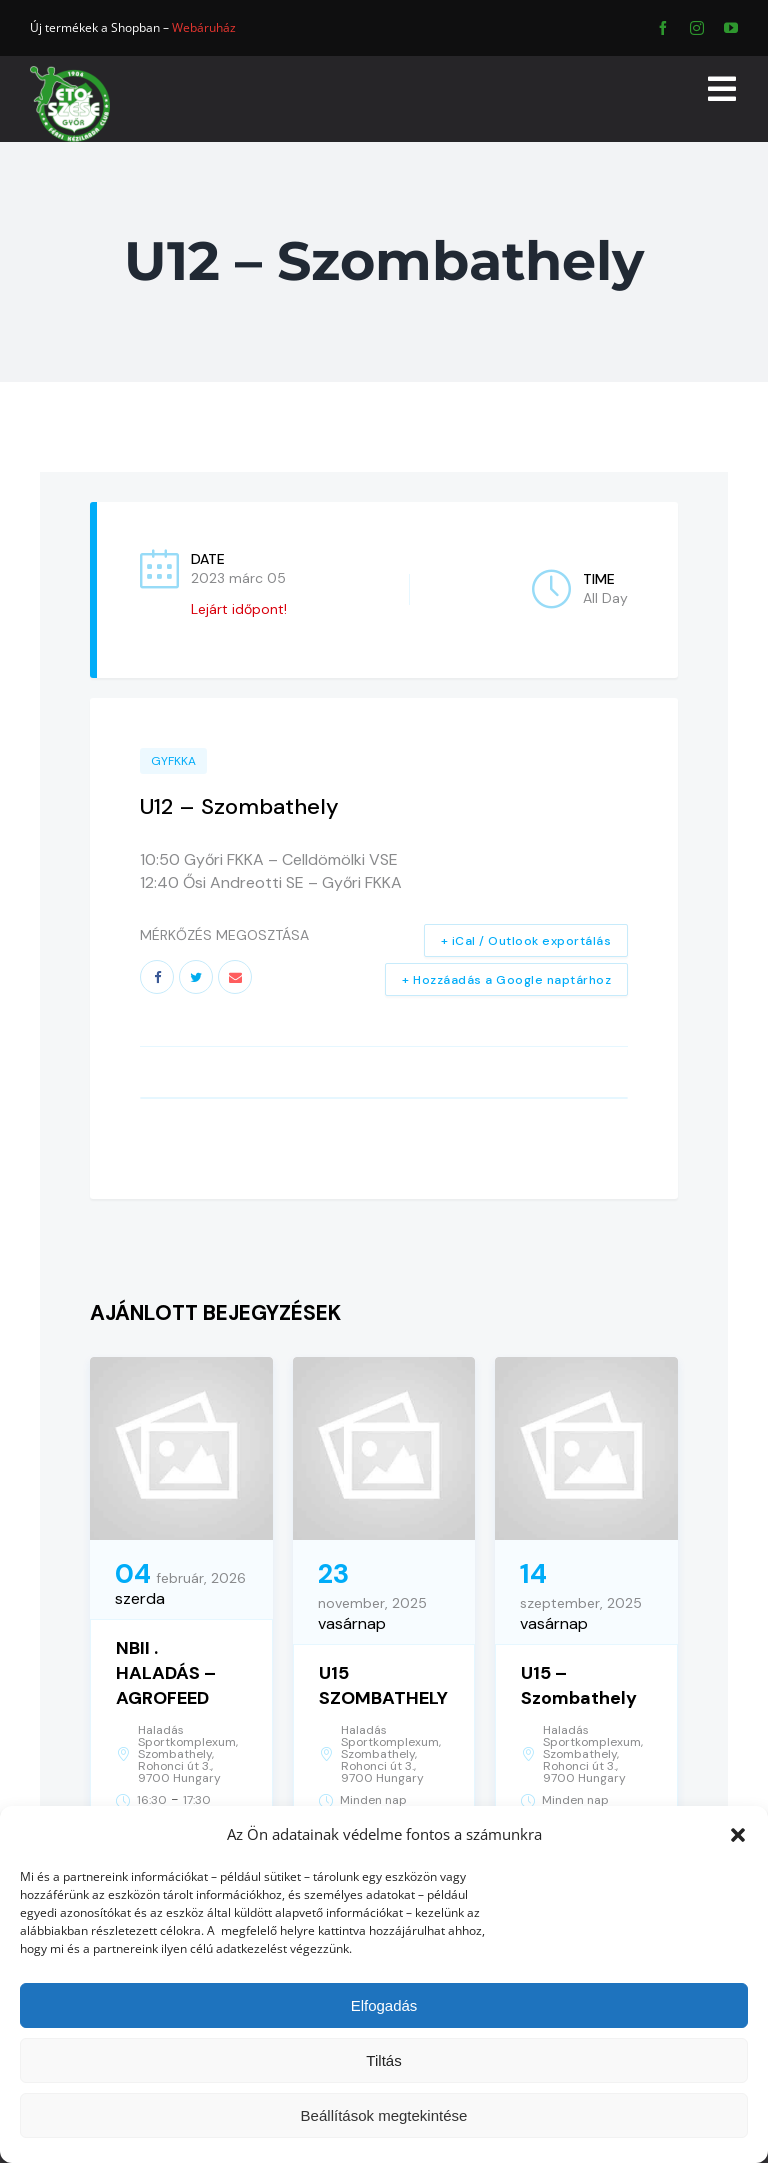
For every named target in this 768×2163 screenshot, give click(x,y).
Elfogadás (384, 2005)
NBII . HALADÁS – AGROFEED (166, 1673)
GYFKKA (173, 761)
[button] (738, 1835)
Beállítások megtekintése (384, 2115)
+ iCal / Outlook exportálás (526, 941)
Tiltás (383, 2060)
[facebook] (663, 28)
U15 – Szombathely (579, 1685)
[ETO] (70, 72)
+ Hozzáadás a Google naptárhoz (506, 980)
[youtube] (731, 28)
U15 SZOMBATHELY (383, 1685)
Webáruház (204, 27)
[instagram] (697, 28)
